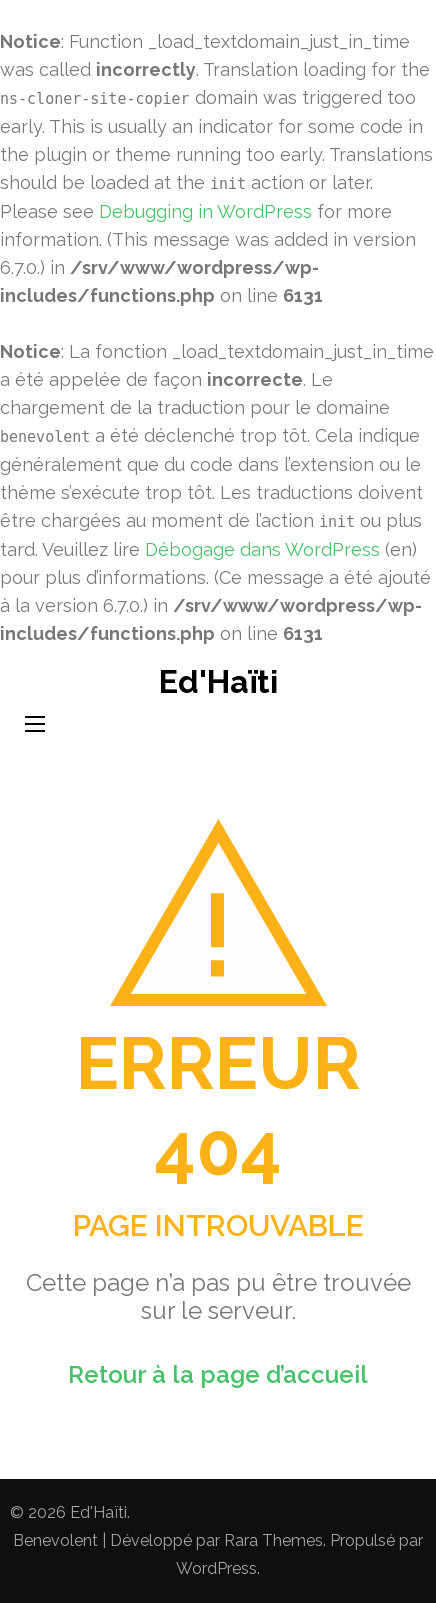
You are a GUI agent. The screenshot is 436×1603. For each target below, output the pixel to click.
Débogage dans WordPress (262, 549)
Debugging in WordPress (205, 211)
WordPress (216, 1568)
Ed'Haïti (218, 681)
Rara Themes (273, 1540)
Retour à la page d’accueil (218, 1374)
